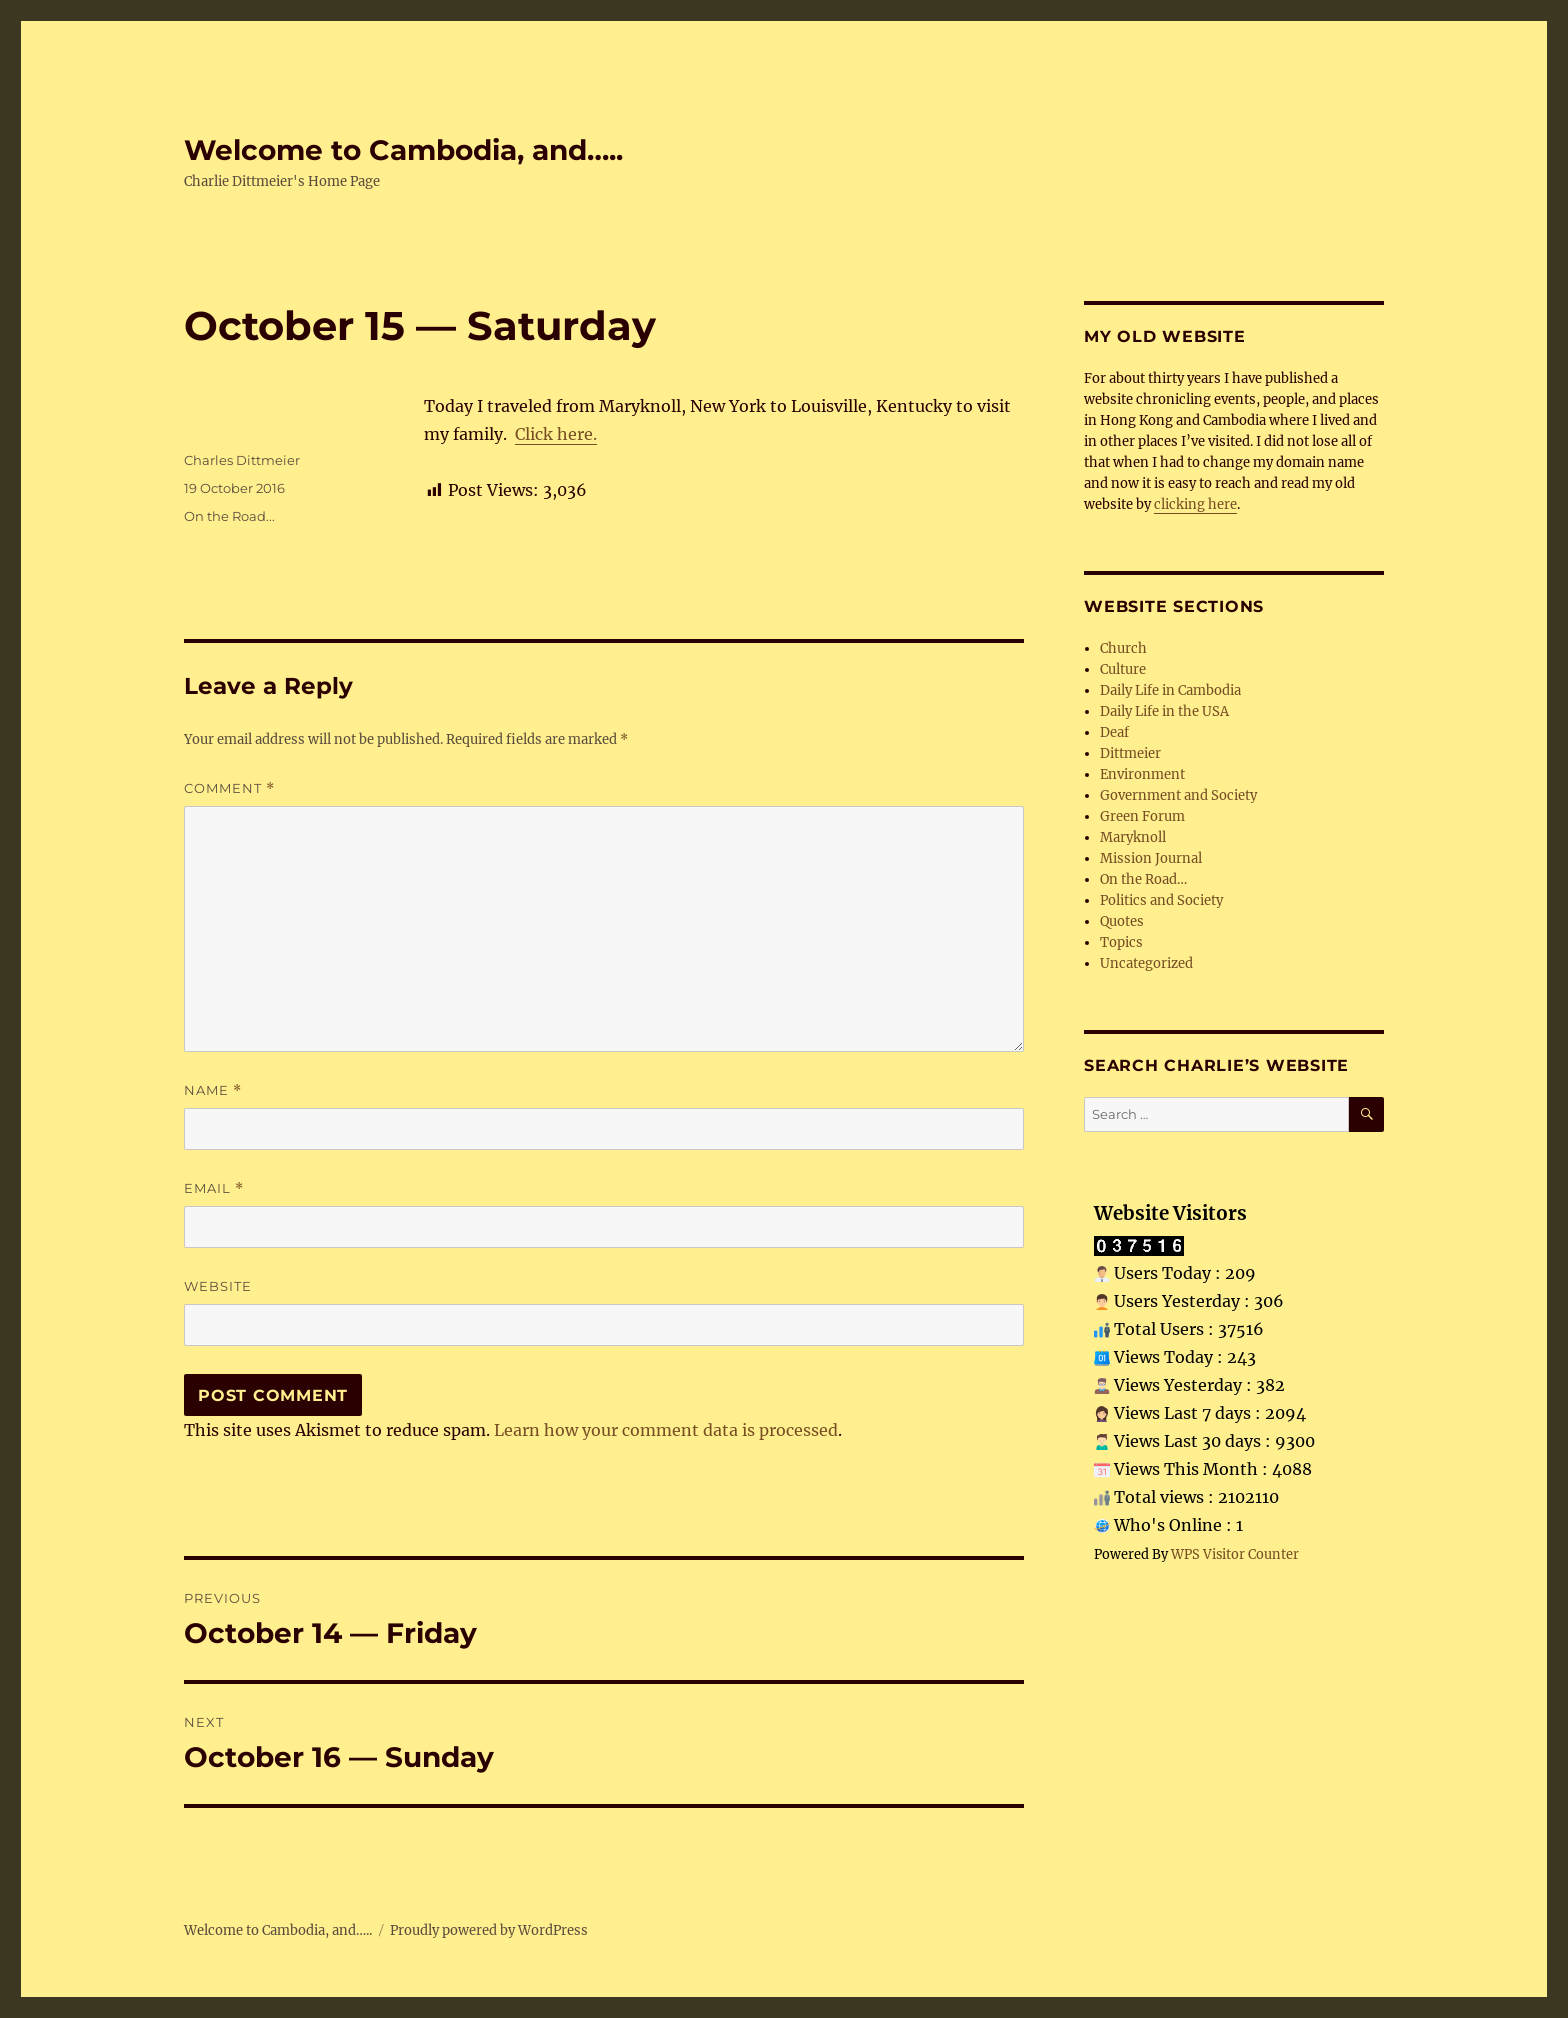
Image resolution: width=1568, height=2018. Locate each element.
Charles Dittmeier (242, 460)
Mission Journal (1151, 858)
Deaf (1114, 732)
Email (214, 1188)
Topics (1121, 942)
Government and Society (1178, 795)
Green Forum (1142, 816)
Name (213, 1090)
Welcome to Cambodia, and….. (403, 150)
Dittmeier (1130, 753)
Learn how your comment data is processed (666, 1430)
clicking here (1195, 504)
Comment (229, 788)
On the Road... (229, 516)
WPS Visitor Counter (1235, 1554)
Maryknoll (1133, 837)
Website (218, 1286)
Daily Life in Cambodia (1170, 690)
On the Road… (1143, 879)
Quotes (1122, 921)
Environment (1142, 774)
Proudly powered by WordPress (489, 1930)
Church (1123, 648)
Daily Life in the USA (1164, 711)
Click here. (556, 434)
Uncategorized (1146, 963)
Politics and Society (1161, 900)
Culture (1123, 669)
